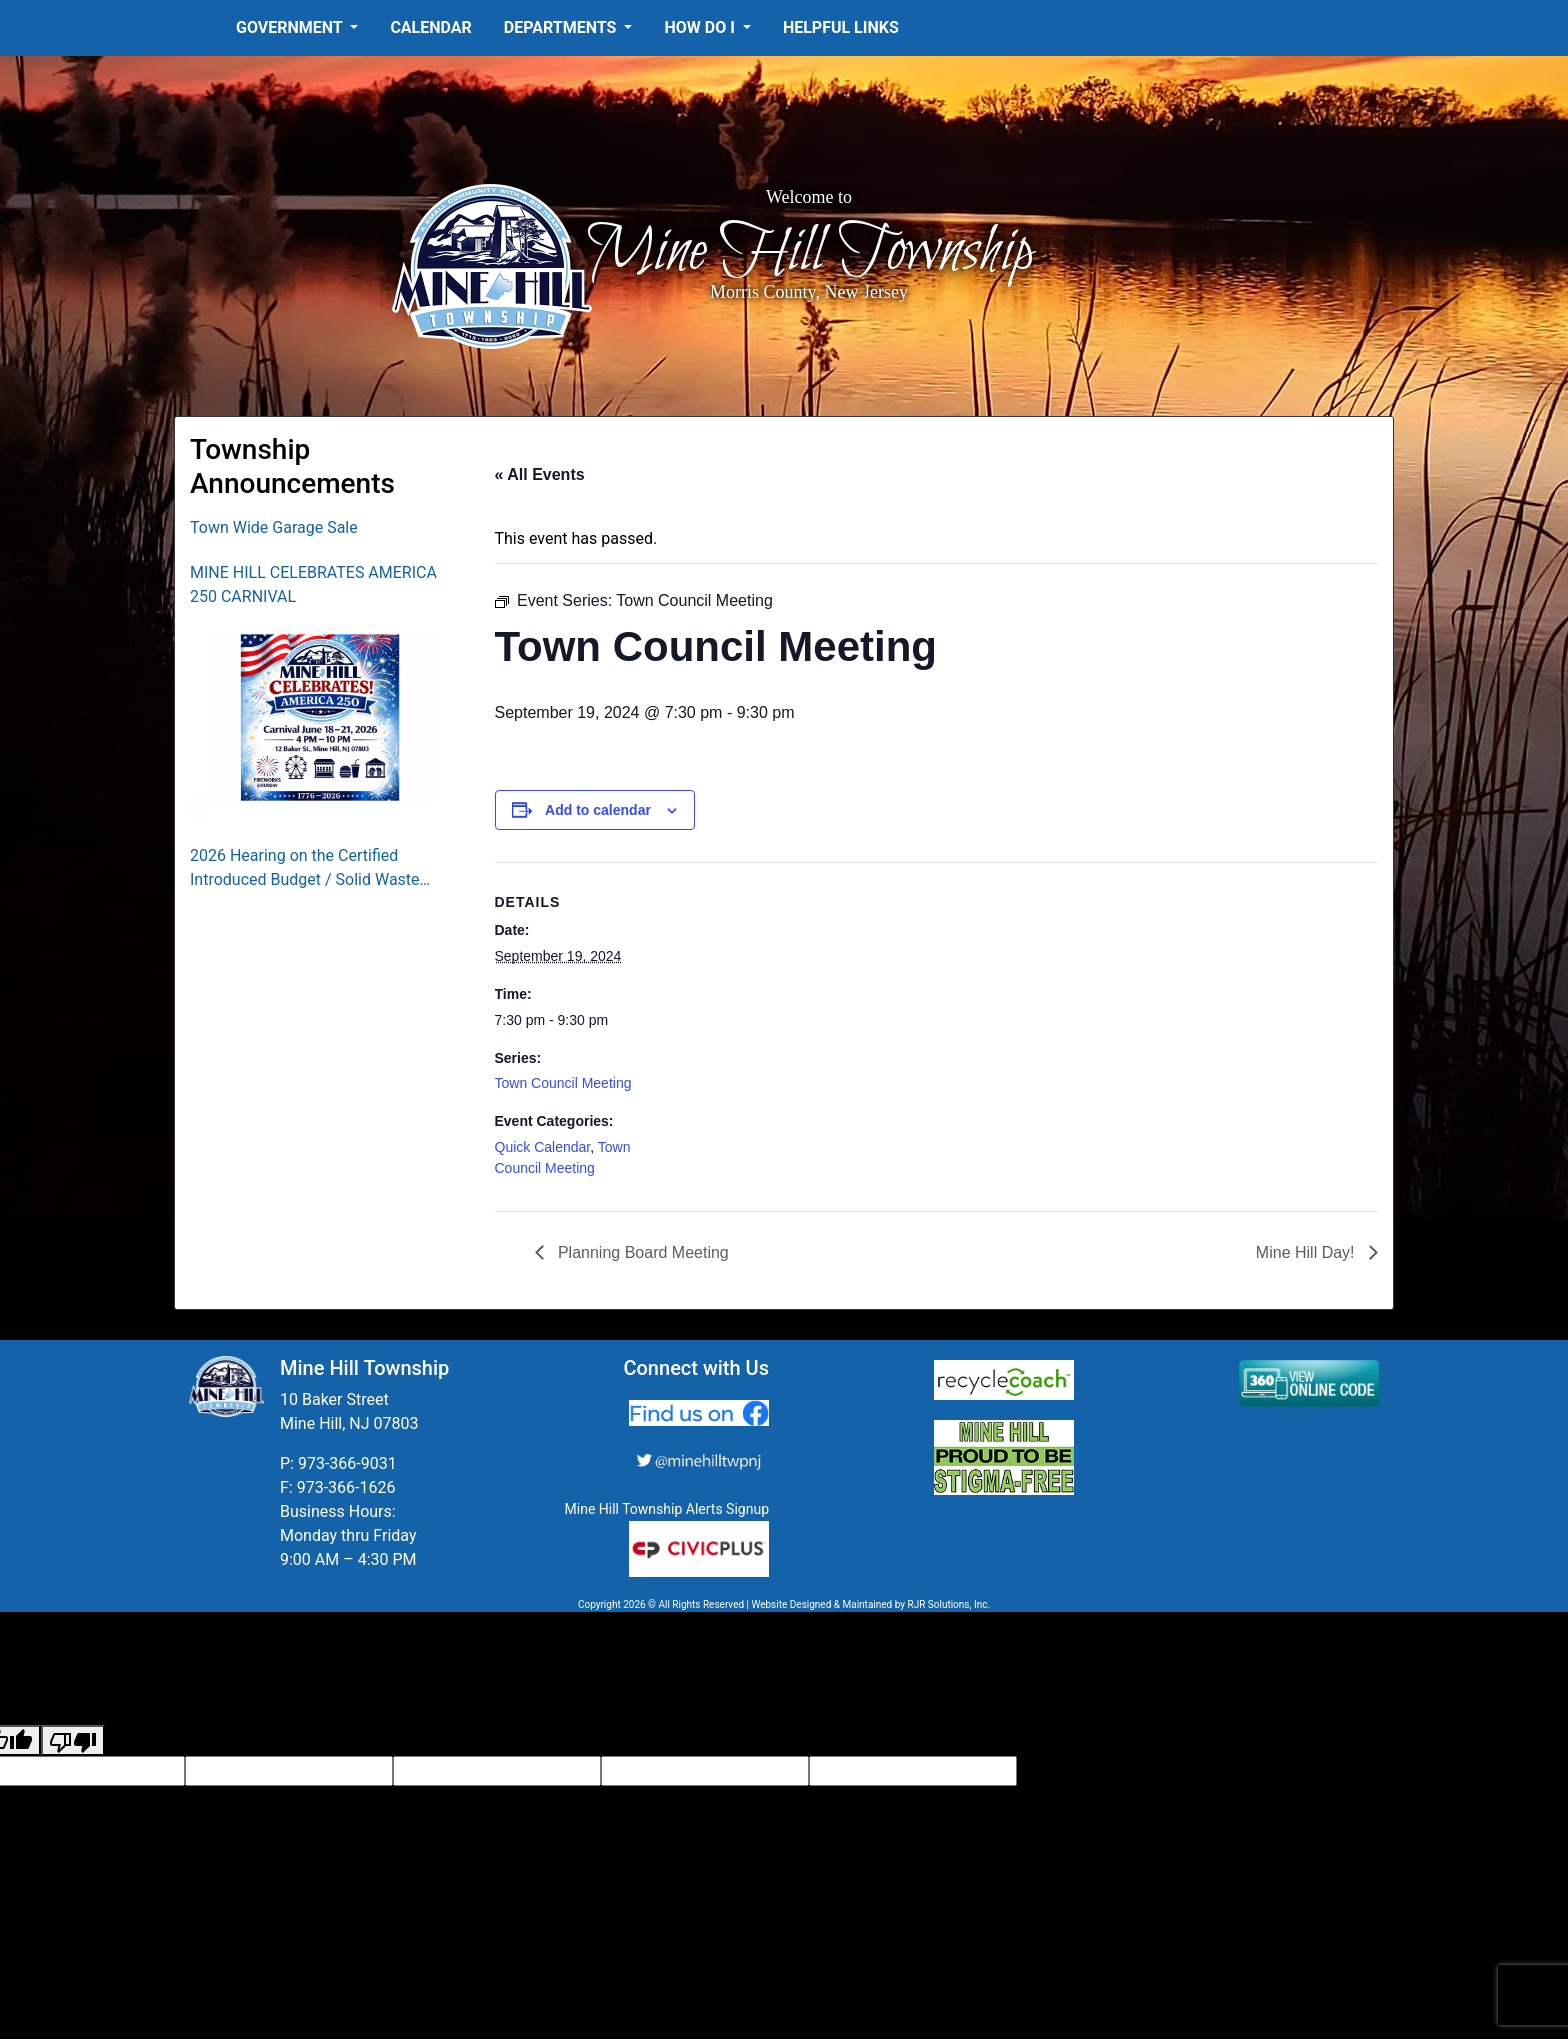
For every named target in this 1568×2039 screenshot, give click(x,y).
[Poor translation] (73, 1740)
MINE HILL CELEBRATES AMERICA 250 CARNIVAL (313, 584)
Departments (562, 27)
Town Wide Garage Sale (274, 527)
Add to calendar (598, 810)
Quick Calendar (543, 1147)
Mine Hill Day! (1307, 1252)
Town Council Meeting (563, 1083)
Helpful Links (841, 27)
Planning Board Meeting (641, 1252)
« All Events (540, 474)
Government (291, 27)
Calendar (430, 27)
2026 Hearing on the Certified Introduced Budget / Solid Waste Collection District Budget (305, 869)
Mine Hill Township (809, 252)
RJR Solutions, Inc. (948, 1604)
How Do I (701, 27)
